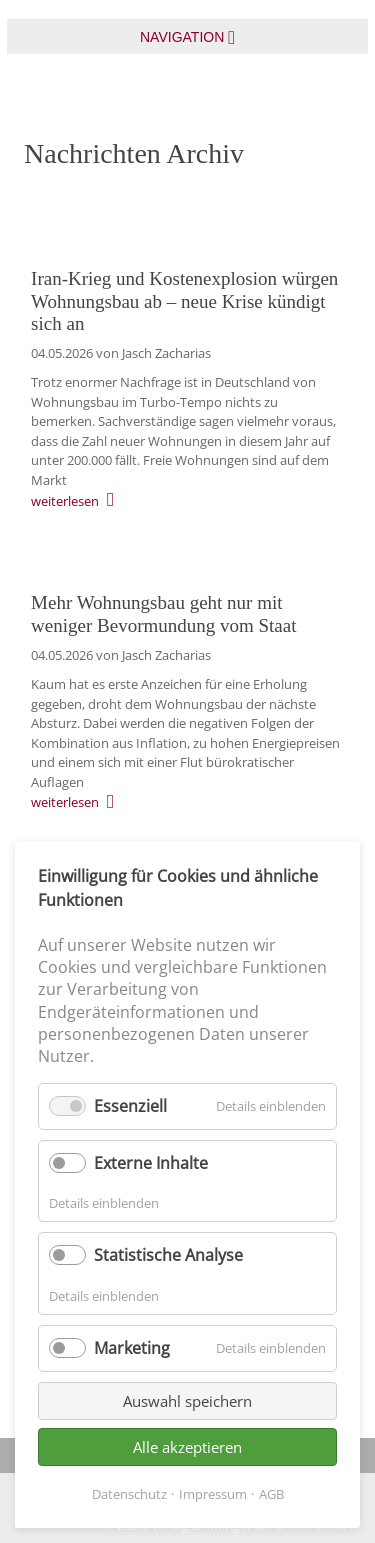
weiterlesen (65, 501)
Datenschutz (129, 1494)
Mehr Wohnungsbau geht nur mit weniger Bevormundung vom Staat (163, 614)
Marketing (132, 1348)
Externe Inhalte (151, 1163)
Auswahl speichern (187, 1401)
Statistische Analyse (168, 1255)
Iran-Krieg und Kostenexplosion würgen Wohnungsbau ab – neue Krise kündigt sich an (184, 301)
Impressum (213, 1494)
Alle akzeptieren (187, 1447)
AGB (271, 1494)
